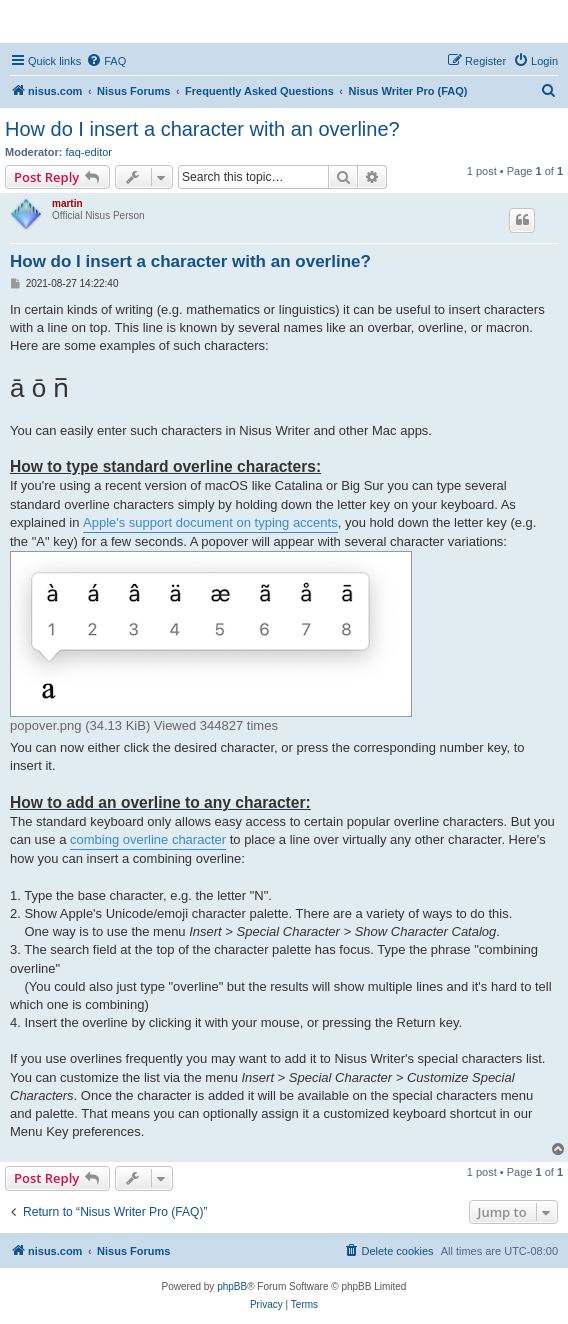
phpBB (232, 1286)
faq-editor (89, 152)
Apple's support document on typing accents (210, 522)
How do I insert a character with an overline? (202, 129)
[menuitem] (106, 61)
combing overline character (148, 839)
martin (67, 203)
